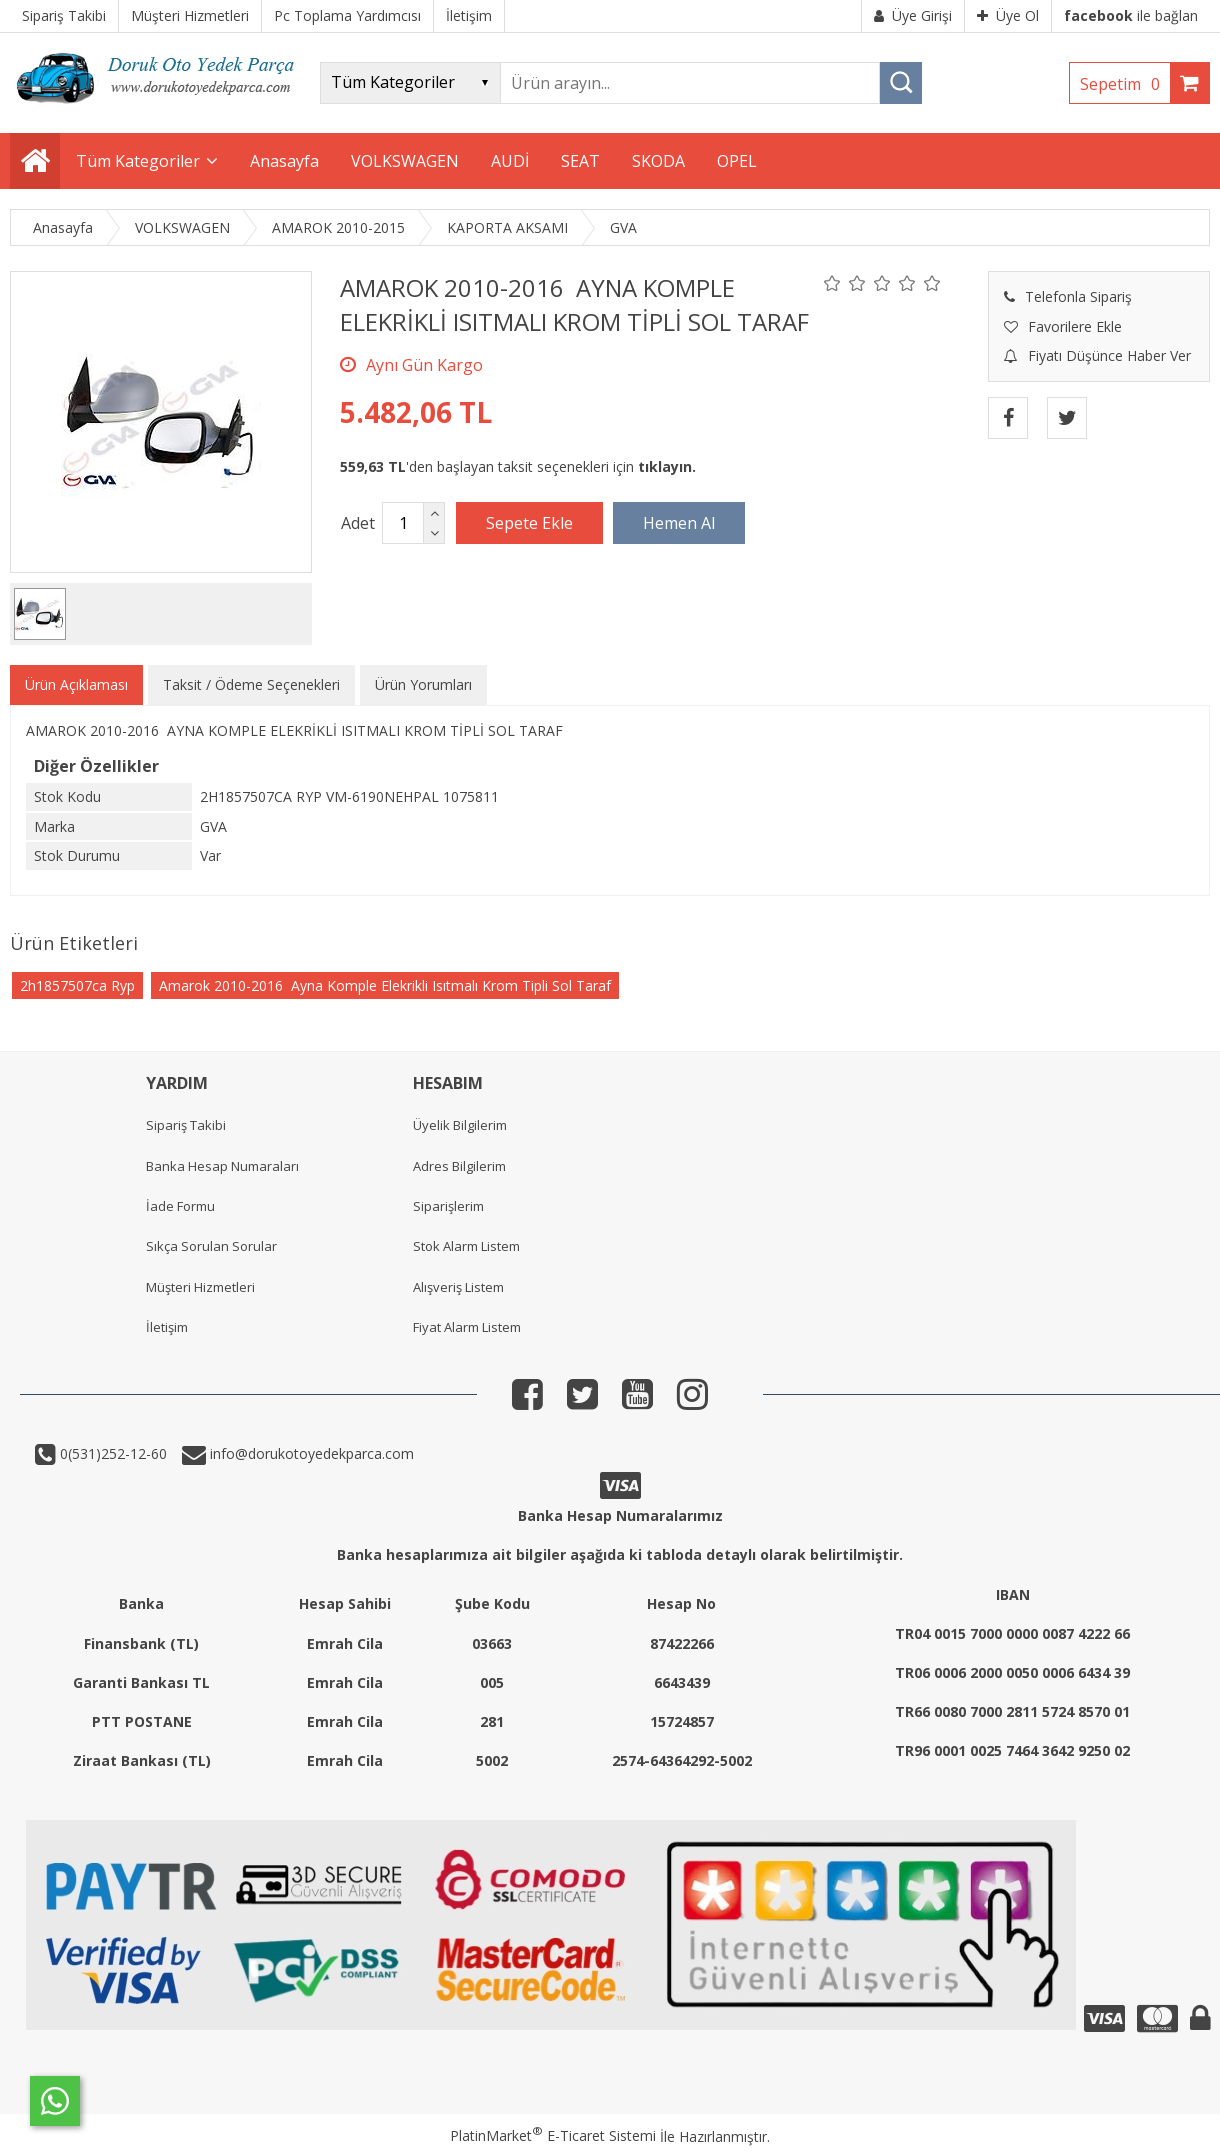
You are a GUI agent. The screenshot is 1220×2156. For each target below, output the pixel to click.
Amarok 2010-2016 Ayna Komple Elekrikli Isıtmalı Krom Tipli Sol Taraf (385, 985)
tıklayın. (667, 466)
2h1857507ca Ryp (77, 985)
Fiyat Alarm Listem (467, 1327)
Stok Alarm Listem (466, 1246)
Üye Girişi (913, 15)
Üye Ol (1008, 15)
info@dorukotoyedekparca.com (310, 1453)
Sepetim (1125, 84)
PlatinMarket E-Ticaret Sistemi (553, 2135)
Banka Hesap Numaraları (222, 1166)
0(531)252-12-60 (111, 1453)
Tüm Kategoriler (138, 161)
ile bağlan (1131, 15)
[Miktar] (403, 523)
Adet (358, 523)
